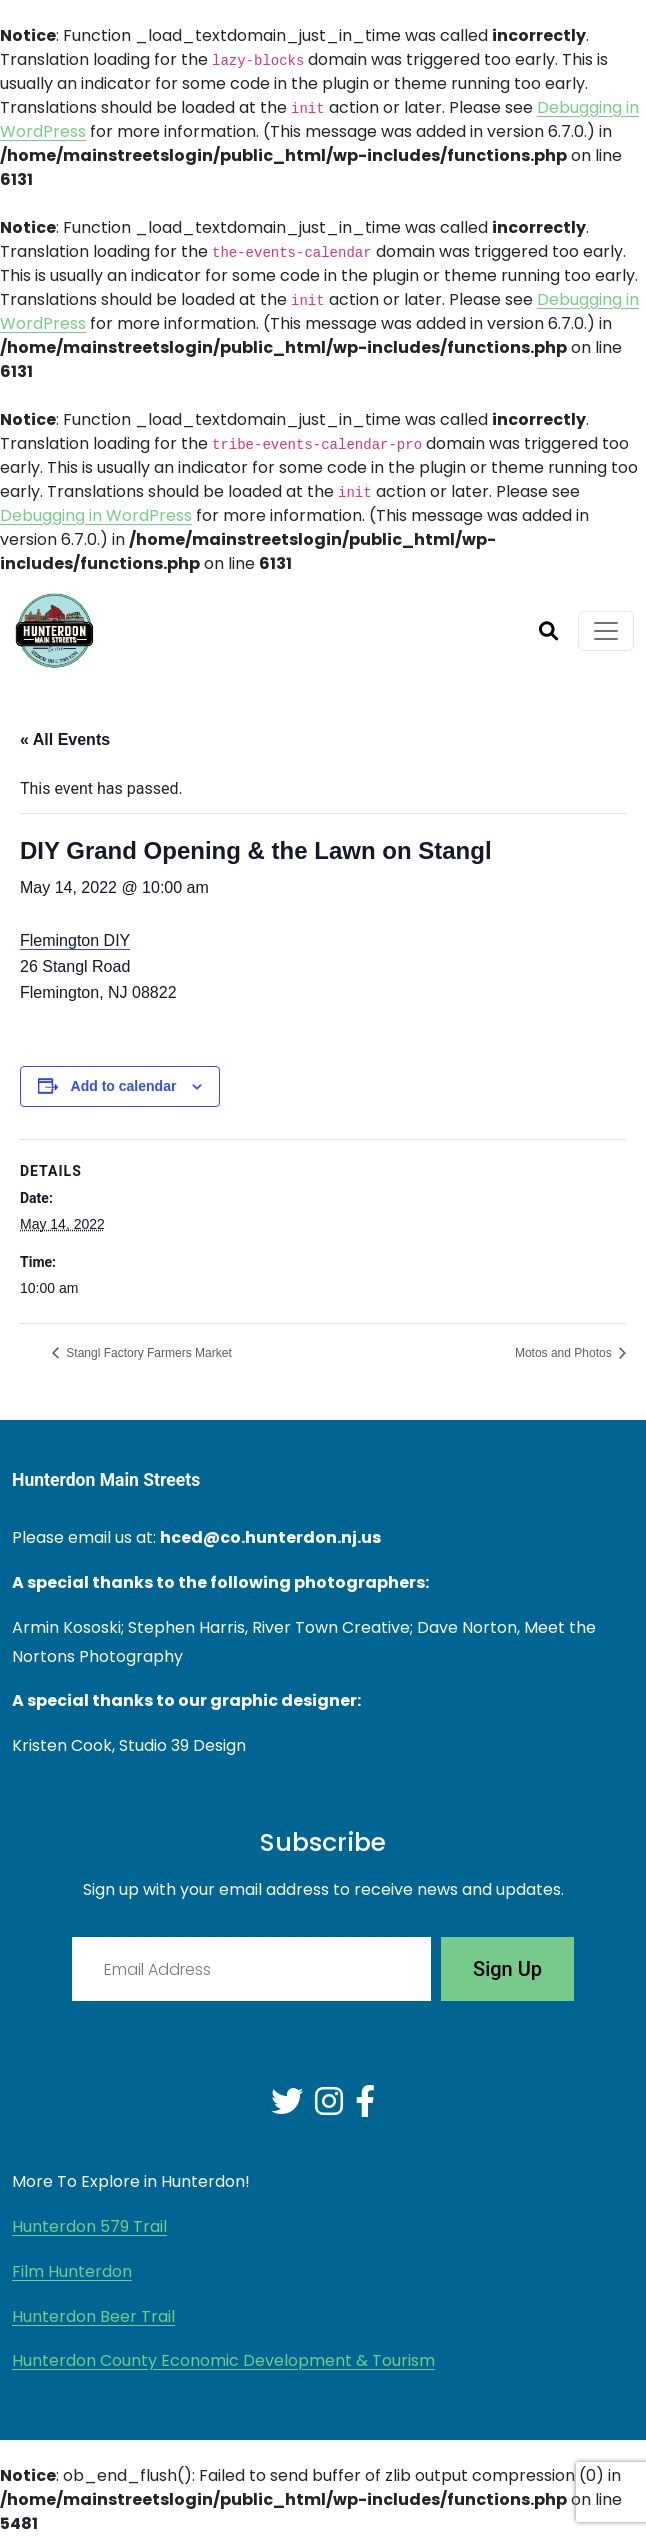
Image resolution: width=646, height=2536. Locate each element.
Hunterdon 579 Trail (89, 2226)
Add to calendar (124, 1086)
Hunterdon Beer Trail (93, 2316)
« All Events (65, 739)
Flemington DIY (75, 940)
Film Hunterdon (72, 2271)
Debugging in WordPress (96, 515)
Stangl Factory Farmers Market (147, 1353)
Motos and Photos (565, 1353)
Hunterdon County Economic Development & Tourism (223, 2360)
